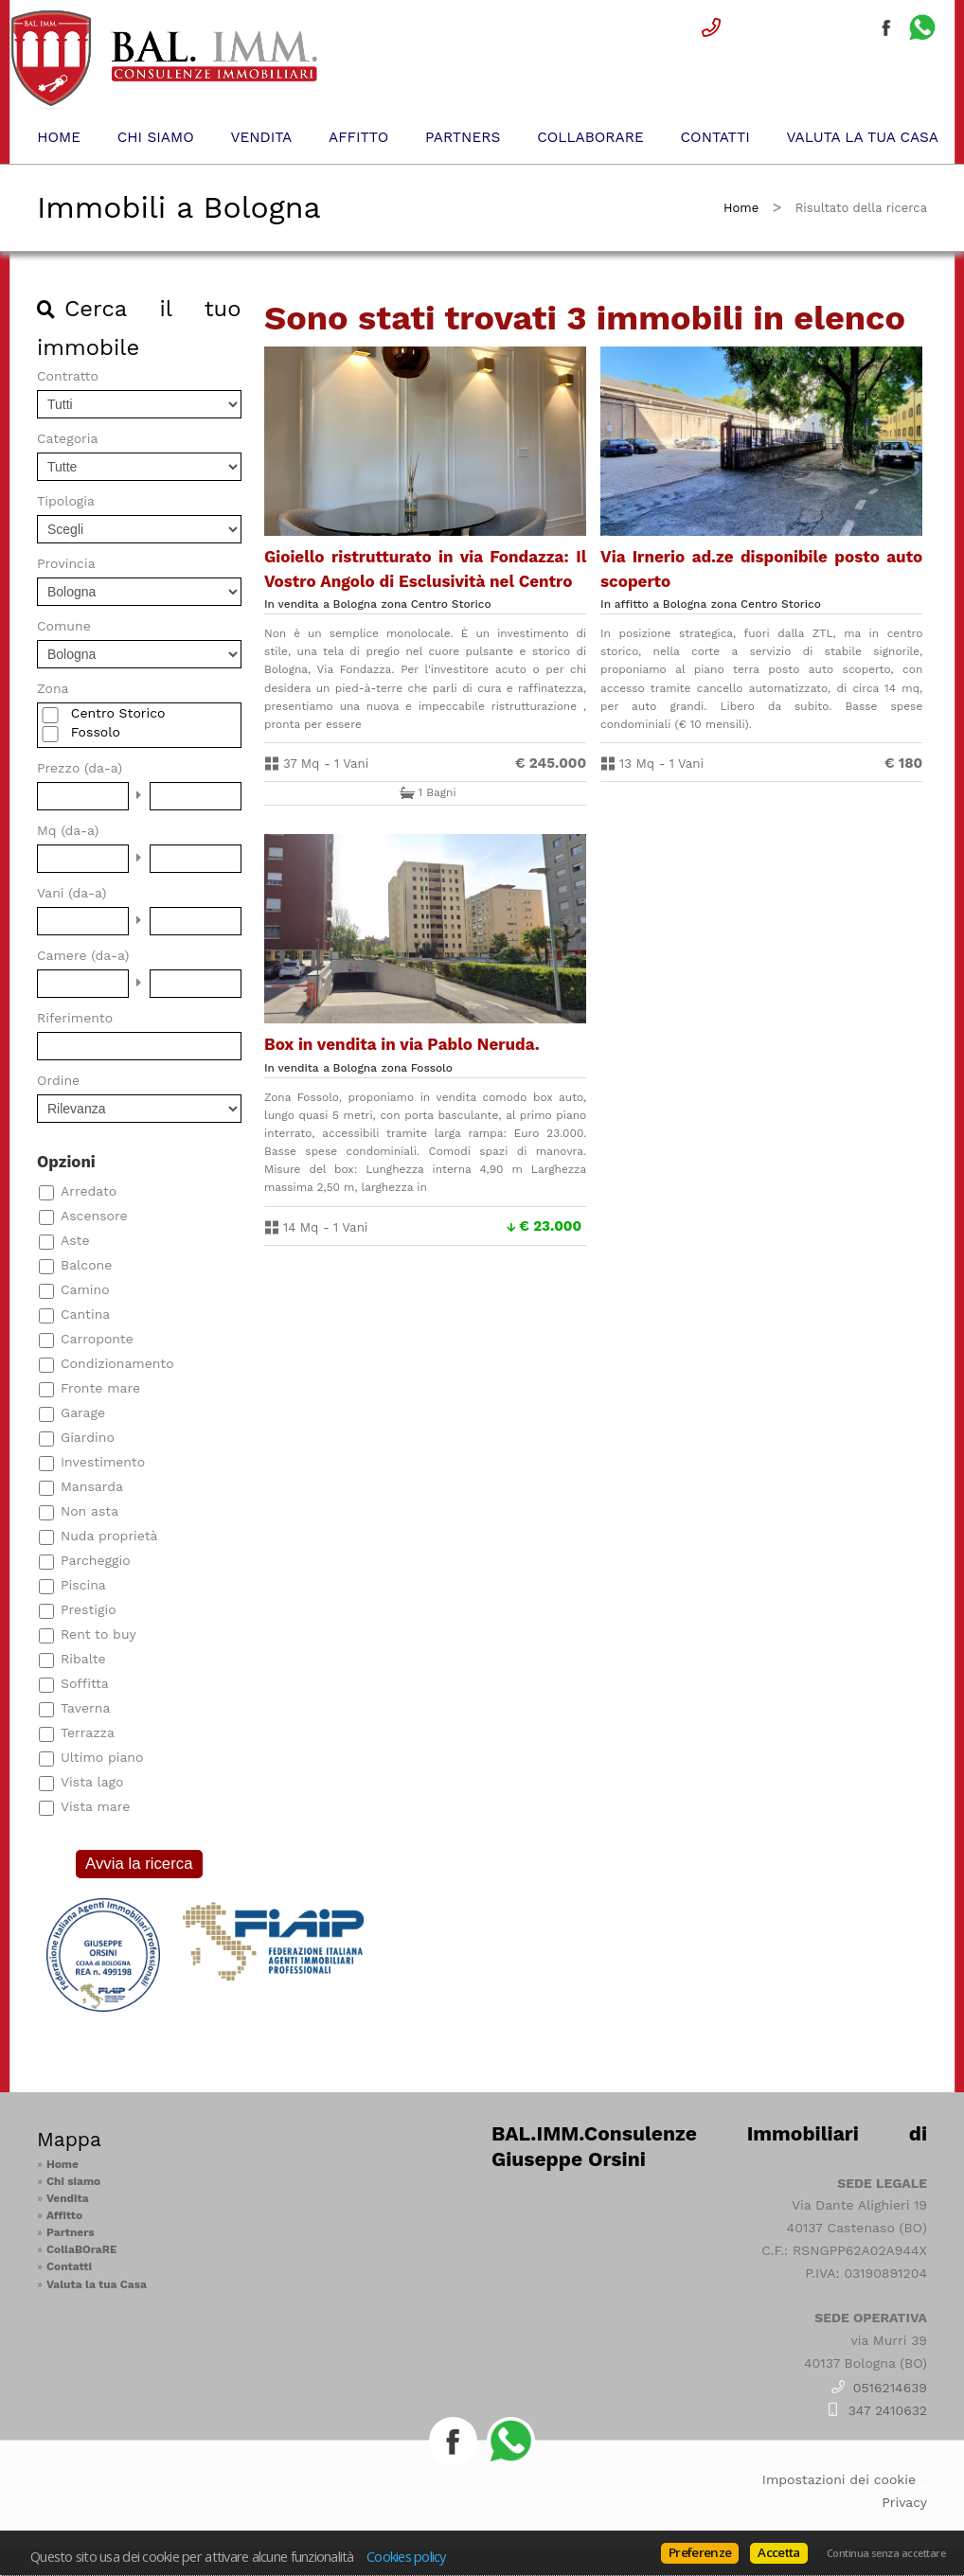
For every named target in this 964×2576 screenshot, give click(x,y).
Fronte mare (100, 1387)
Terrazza (88, 1732)
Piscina (83, 1584)
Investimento (103, 1461)
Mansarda (92, 1486)
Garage (83, 1412)
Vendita (261, 137)
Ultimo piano (102, 1757)
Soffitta (85, 1683)
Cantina (85, 1314)
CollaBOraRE (590, 137)
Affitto (358, 137)
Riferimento (75, 1017)
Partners (462, 137)
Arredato (88, 1191)
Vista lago (92, 1781)
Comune (64, 625)
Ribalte (83, 1658)
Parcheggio (96, 1560)
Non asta (89, 1511)
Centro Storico (118, 713)
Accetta (778, 2552)
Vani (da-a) (71, 892)
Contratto (67, 375)
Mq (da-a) (68, 830)
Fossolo (95, 731)
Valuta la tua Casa (862, 137)
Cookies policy (406, 2556)
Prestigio (88, 1609)
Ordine (58, 1080)
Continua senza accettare (886, 2553)
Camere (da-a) (83, 955)
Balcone (86, 1264)
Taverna (85, 1707)
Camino (85, 1289)
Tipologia (66, 500)
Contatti (715, 137)
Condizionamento (117, 1363)
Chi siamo (155, 137)
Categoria (67, 438)
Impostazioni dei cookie (839, 2479)
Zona (52, 688)
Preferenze (700, 2552)
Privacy (904, 2502)
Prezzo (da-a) (79, 767)
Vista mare (95, 1806)
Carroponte (97, 1338)
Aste (75, 1240)
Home (58, 137)
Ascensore (94, 1215)
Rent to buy (98, 1634)
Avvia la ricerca (138, 1864)
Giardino (88, 1437)
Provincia (66, 563)
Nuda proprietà (109, 1535)
